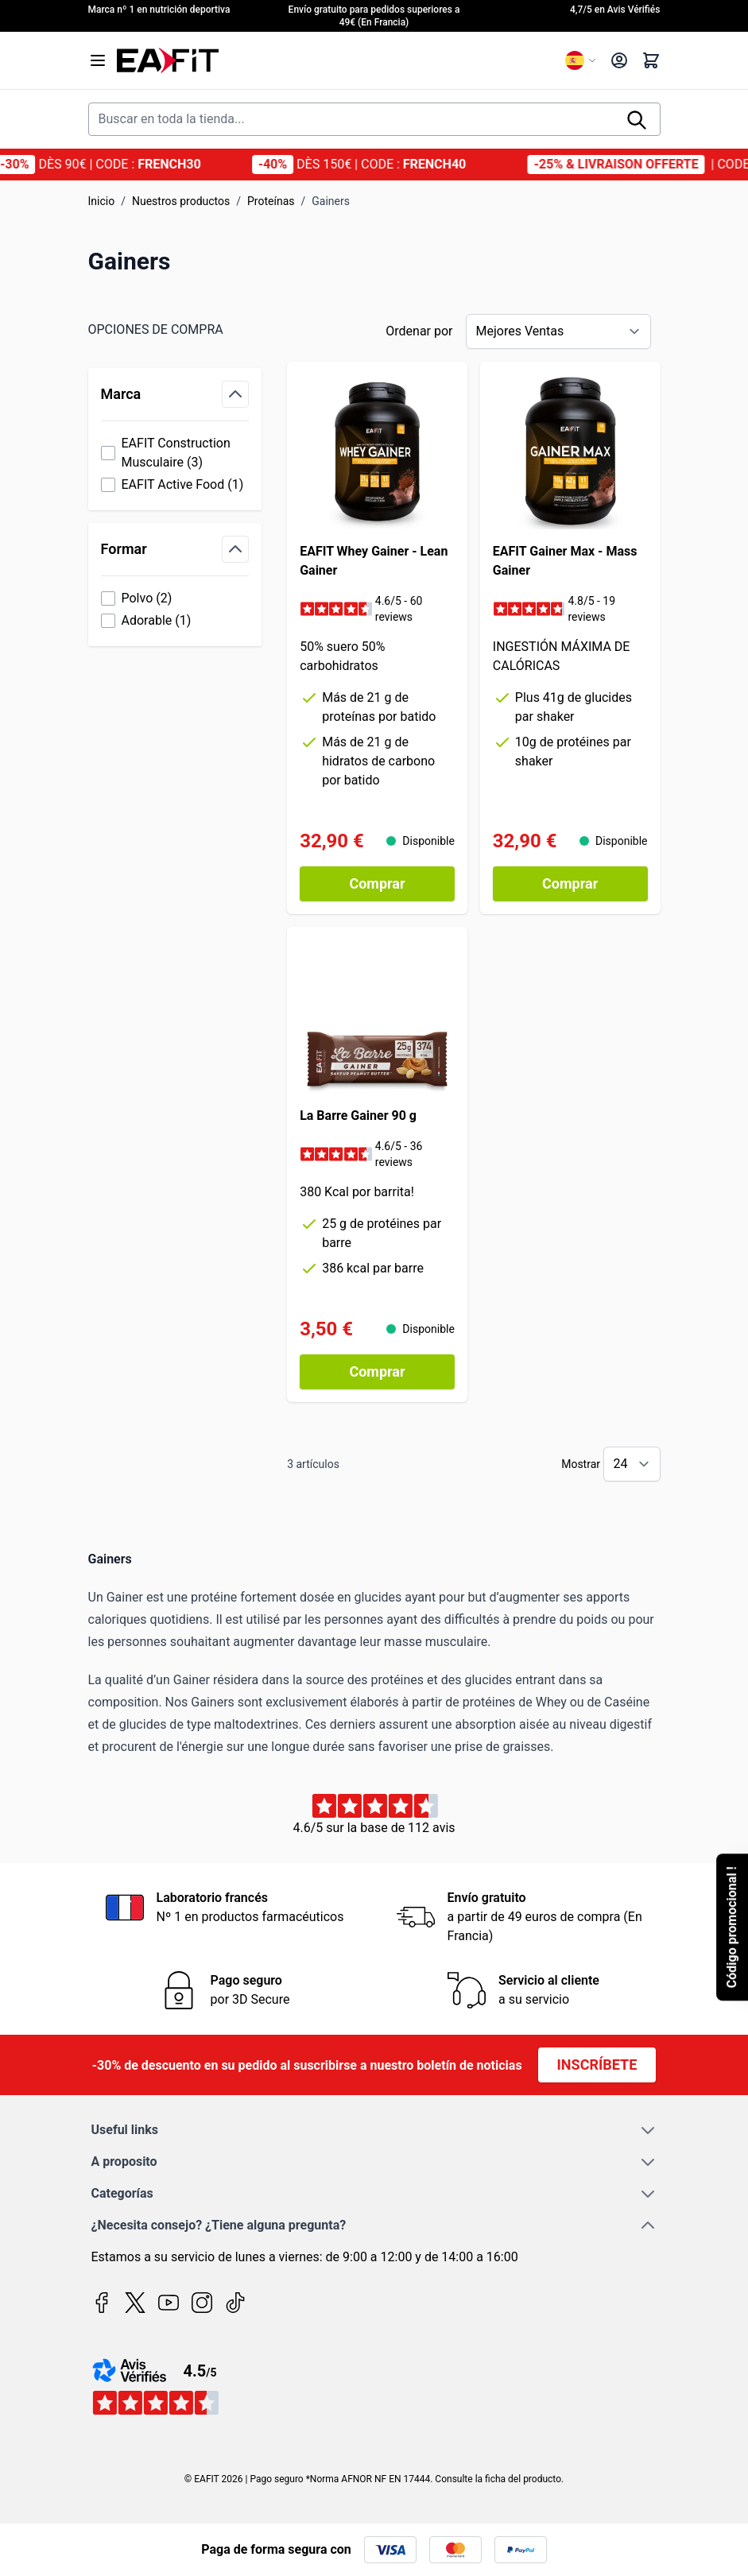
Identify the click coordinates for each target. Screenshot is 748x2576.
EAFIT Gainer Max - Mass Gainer (565, 561)
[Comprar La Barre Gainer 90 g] (377, 1371)
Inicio (101, 201)
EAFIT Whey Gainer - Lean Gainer (374, 561)
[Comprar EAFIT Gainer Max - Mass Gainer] (570, 883)
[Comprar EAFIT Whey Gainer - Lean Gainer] (377, 883)
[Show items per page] (632, 1464)
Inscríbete (597, 2064)
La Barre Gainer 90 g (358, 1115)
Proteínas (270, 201)
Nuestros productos (181, 201)
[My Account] (619, 60)
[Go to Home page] (334, 60)
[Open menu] (97, 60)
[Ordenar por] (558, 331)
